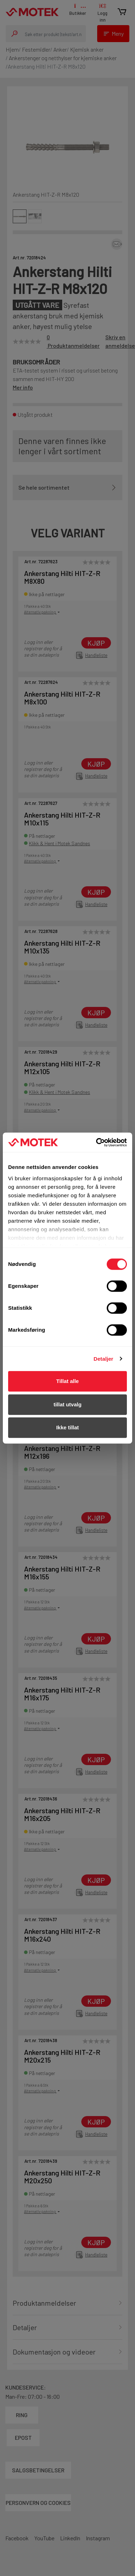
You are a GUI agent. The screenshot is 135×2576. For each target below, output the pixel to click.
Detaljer (103, 1359)
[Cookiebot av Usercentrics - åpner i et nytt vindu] (96, 1142)
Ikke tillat (67, 1427)
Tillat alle (67, 1381)
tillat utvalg (67, 1404)
